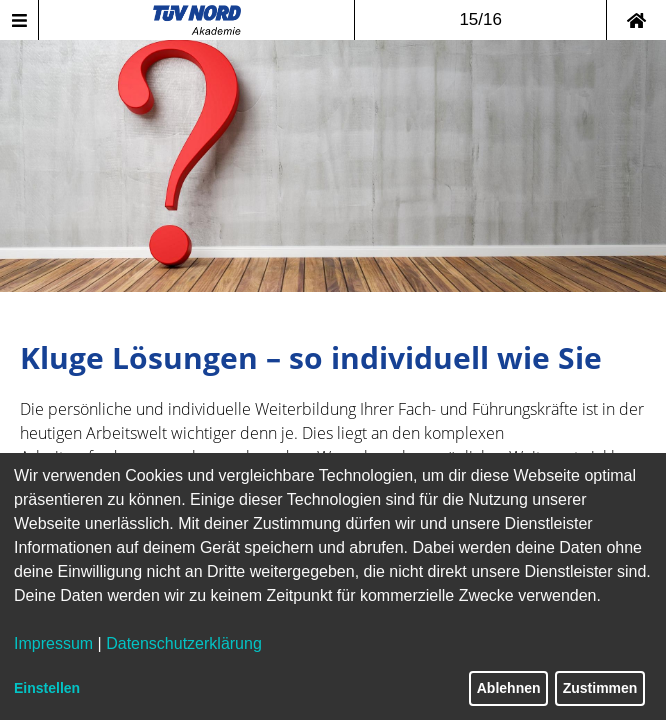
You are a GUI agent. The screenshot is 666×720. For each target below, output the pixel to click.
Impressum (53, 643)
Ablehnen (509, 688)
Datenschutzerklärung (184, 643)
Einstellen (47, 688)
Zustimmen (600, 688)
